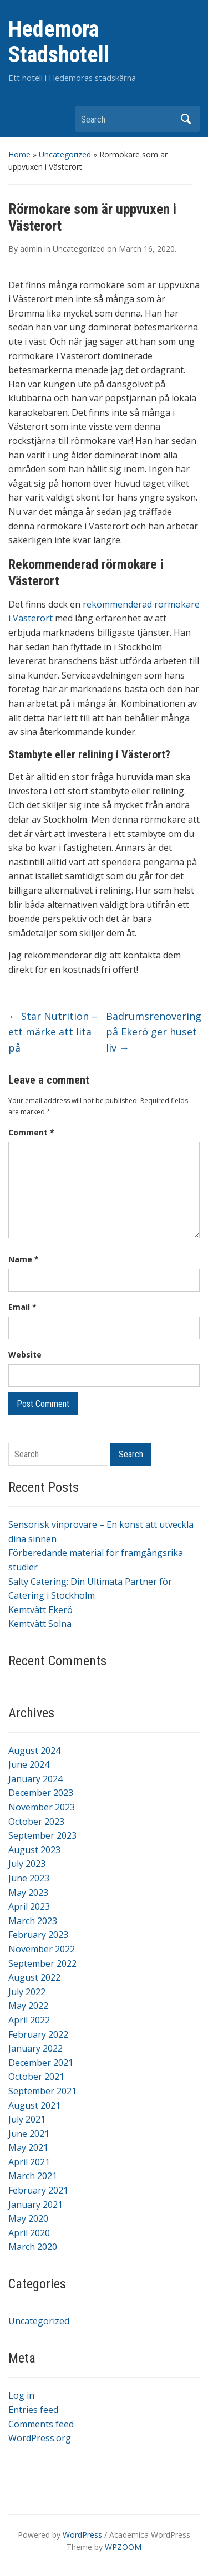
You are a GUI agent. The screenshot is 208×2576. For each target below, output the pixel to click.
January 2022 (35, 2048)
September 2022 (42, 1963)
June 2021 (28, 2134)
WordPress (82, 2534)
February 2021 (38, 2190)
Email (22, 1307)
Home (19, 154)
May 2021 (28, 2147)
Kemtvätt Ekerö (40, 1610)
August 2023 (34, 1850)
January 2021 (35, 2204)
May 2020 (28, 2218)
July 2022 (26, 1992)
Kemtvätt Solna (40, 1624)
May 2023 (28, 1892)
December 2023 (40, 1793)
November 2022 (41, 1949)
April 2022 (29, 2020)
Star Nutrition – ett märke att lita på (52, 1032)
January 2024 (35, 1779)
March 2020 (32, 2247)
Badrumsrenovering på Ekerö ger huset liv (153, 1032)
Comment (31, 1132)
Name (23, 1259)
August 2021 (34, 2105)
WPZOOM (123, 2547)
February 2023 (38, 1935)
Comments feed (41, 2424)
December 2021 (40, 2063)
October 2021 (36, 2076)
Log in (21, 2395)
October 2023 (36, 1821)
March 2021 (32, 2176)
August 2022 (34, 1977)
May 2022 (28, 2005)
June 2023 (28, 1878)
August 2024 (34, 1750)
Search (185, 119)
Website (25, 1354)
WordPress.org (39, 2438)
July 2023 (26, 1864)
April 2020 (29, 2233)
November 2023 (41, 1807)
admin (31, 248)
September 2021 (42, 2091)
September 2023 (42, 1835)
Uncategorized (65, 154)
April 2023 (29, 1906)
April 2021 (29, 2162)
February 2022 (38, 2034)
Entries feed (33, 2410)
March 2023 (32, 1921)
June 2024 (28, 1764)
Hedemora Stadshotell (58, 42)
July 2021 (26, 2119)
